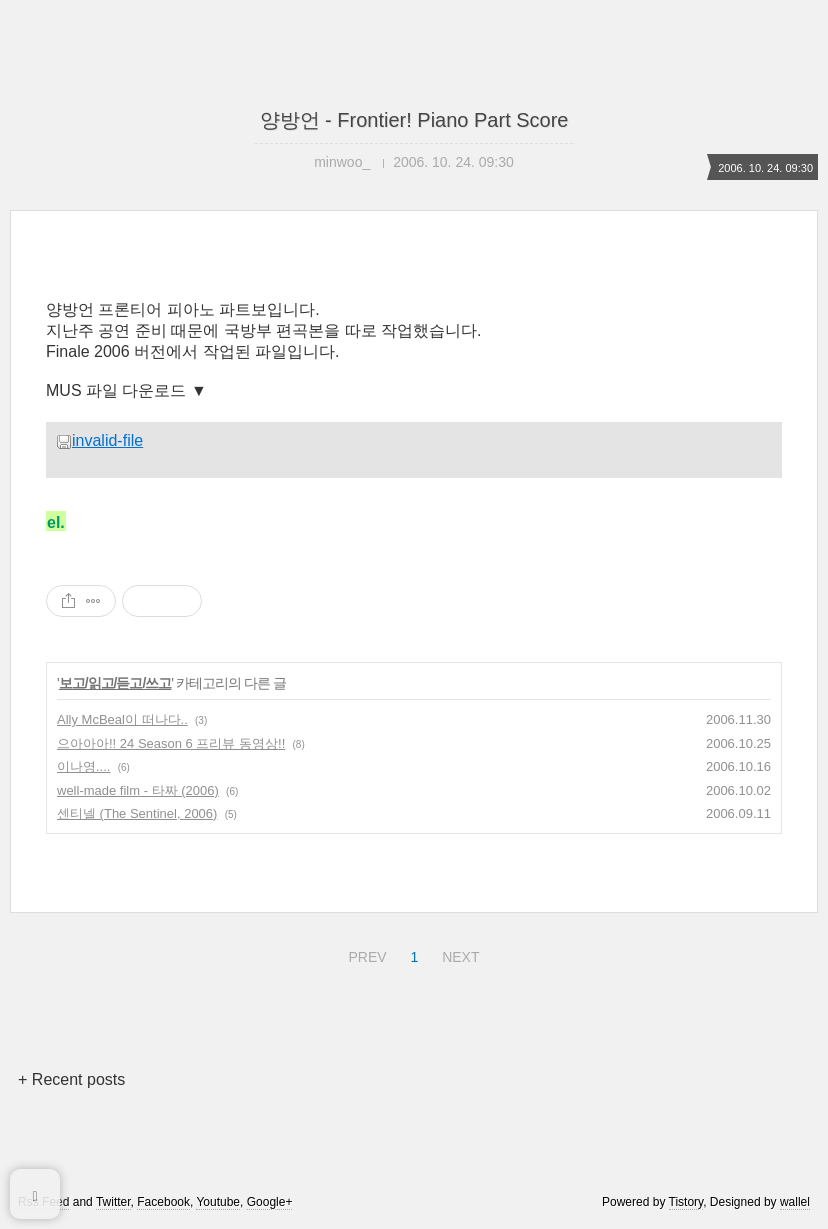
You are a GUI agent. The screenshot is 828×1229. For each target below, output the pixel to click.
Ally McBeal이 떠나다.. (122, 719)
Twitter (113, 1202)
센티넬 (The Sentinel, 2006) (137, 813)
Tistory (686, 1202)
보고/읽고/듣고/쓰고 (115, 683)
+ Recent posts (71, 1079)
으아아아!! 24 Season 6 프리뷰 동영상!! (171, 743)
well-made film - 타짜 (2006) (138, 790)
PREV (364, 954)
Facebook (163, 1202)
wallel (795, 1202)
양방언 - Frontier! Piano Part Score (414, 120)
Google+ (270, 1202)
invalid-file (99, 440)
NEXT (458, 954)
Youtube (218, 1202)
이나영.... (83, 766)
